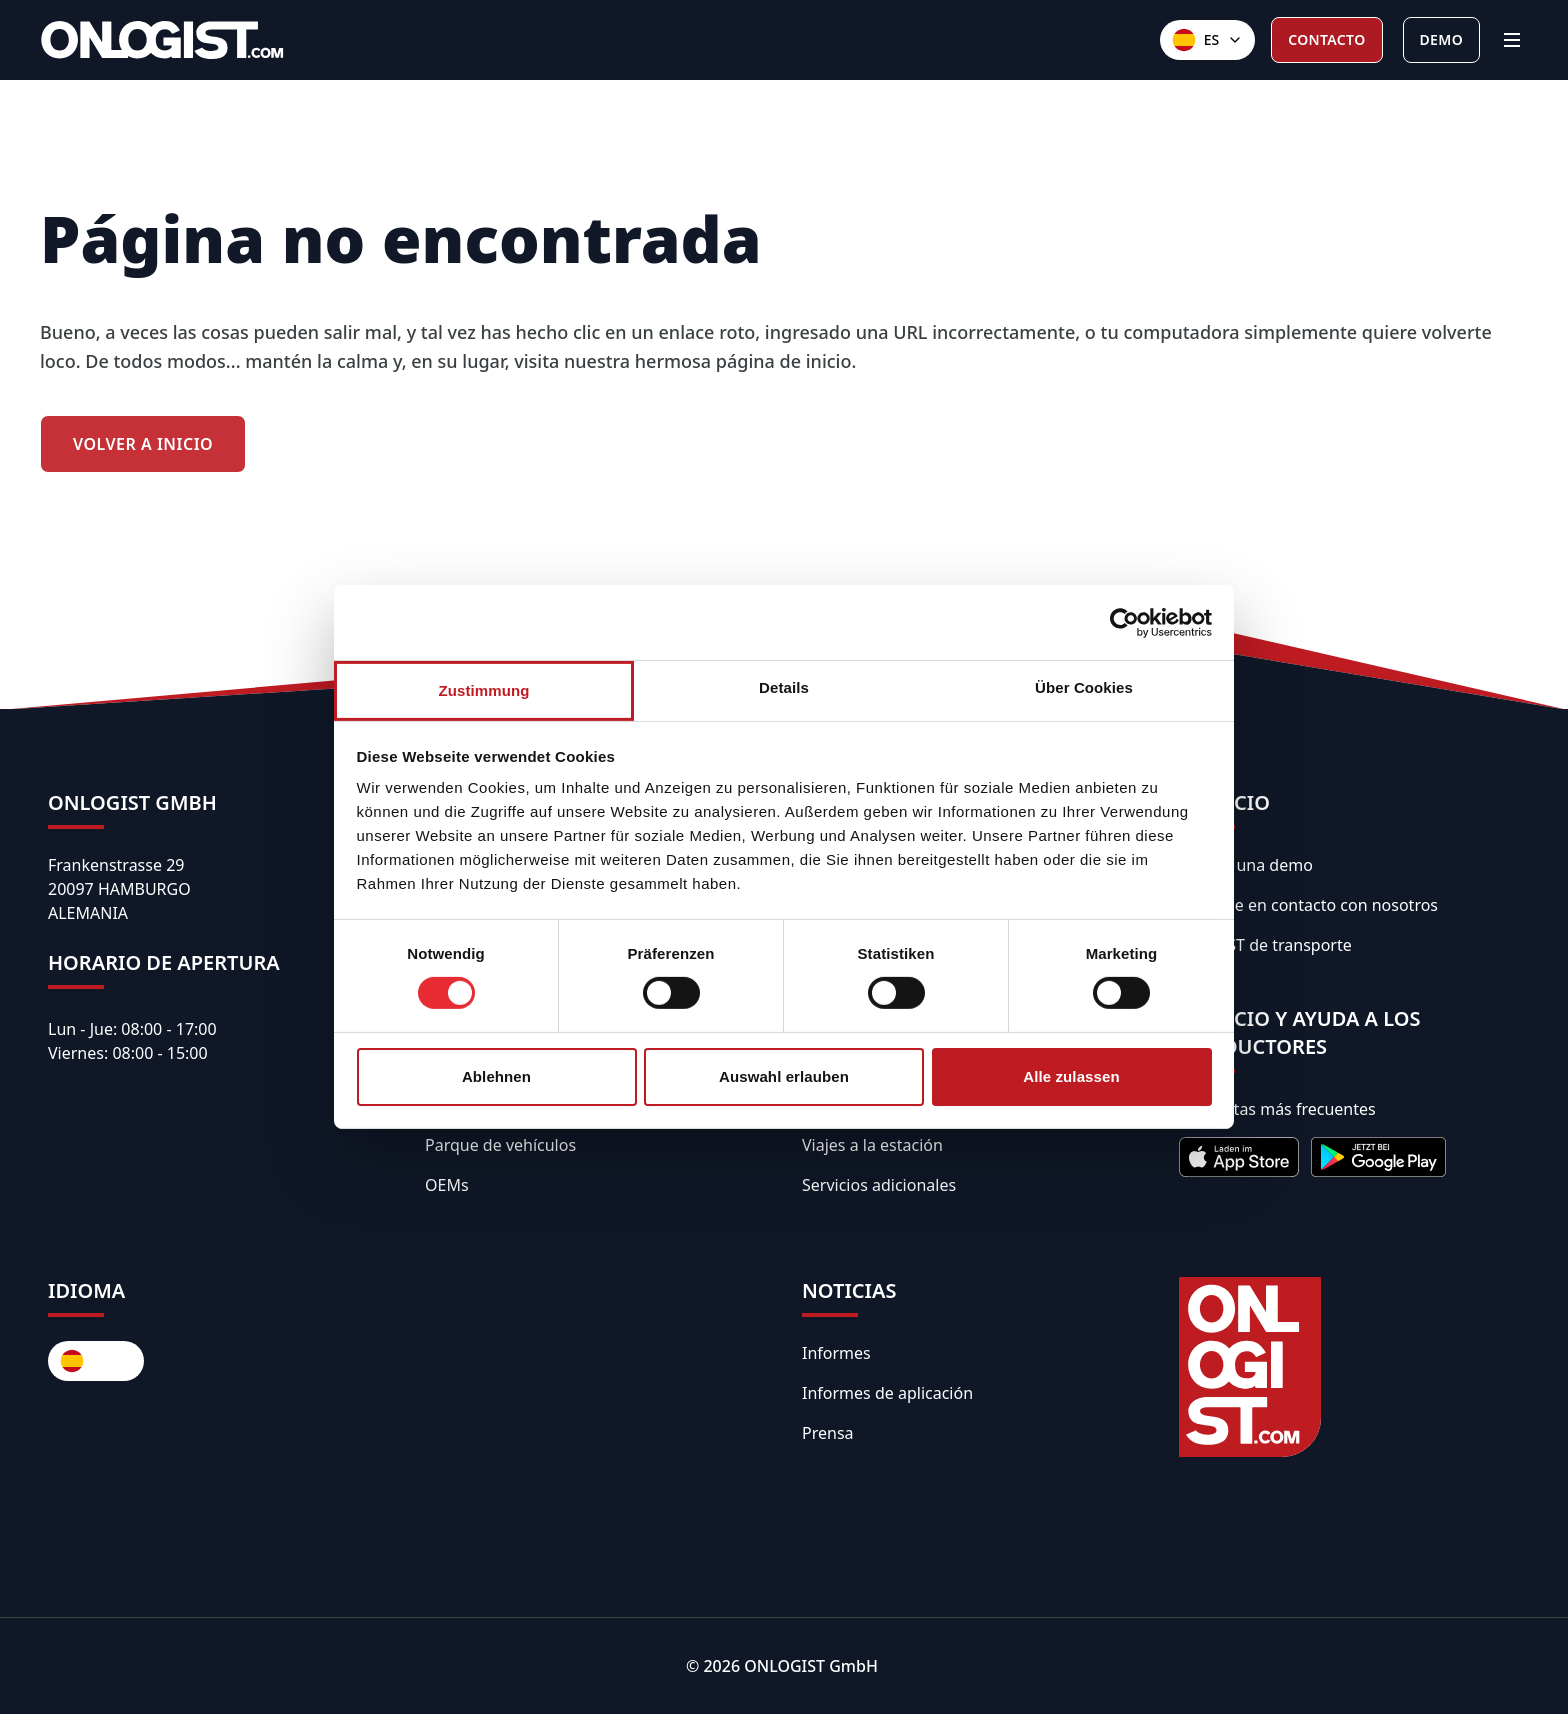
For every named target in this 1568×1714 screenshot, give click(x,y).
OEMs (447, 1185)
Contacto (1326, 39)
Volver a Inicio (143, 444)
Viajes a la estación (872, 1145)
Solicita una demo (1246, 865)
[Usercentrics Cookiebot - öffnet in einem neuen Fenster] (1124, 622)
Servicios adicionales (879, 1185)
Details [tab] (784, 687)
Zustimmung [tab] (484, 690)
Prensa (828, 1433)
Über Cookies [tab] (1084, 687)
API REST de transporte (1265, 945)
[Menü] (1512, 40)
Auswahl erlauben (784, 1076)
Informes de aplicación (887, 1393)
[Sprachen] (1208, 40)
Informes (836, 1353)
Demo (1441, 39)
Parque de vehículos (500, 1145)
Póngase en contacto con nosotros (1308, 905)
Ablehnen (496, 1076)
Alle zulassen (1071, 1076)
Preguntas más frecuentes (1277, 1109)
